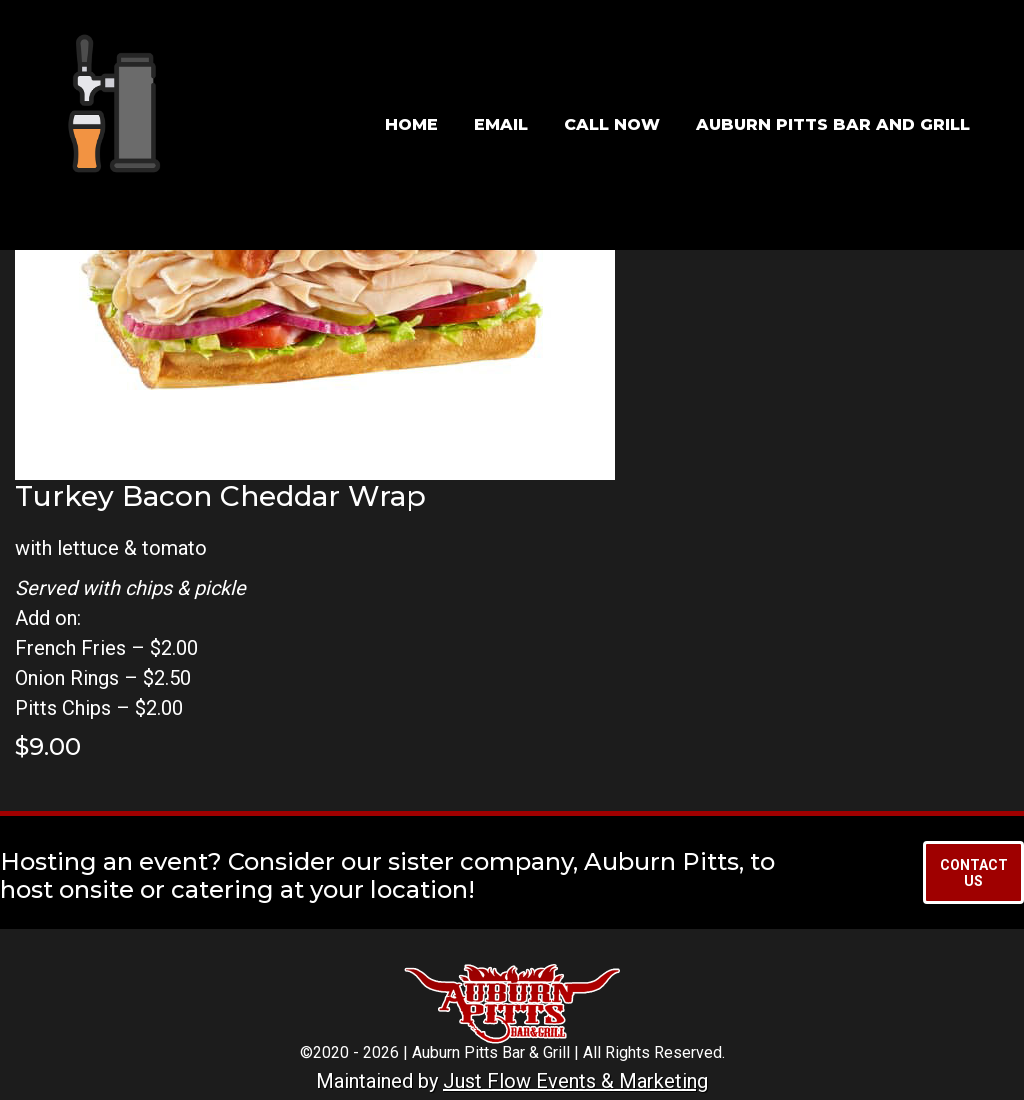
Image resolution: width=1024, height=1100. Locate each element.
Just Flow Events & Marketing (575, 1081)
